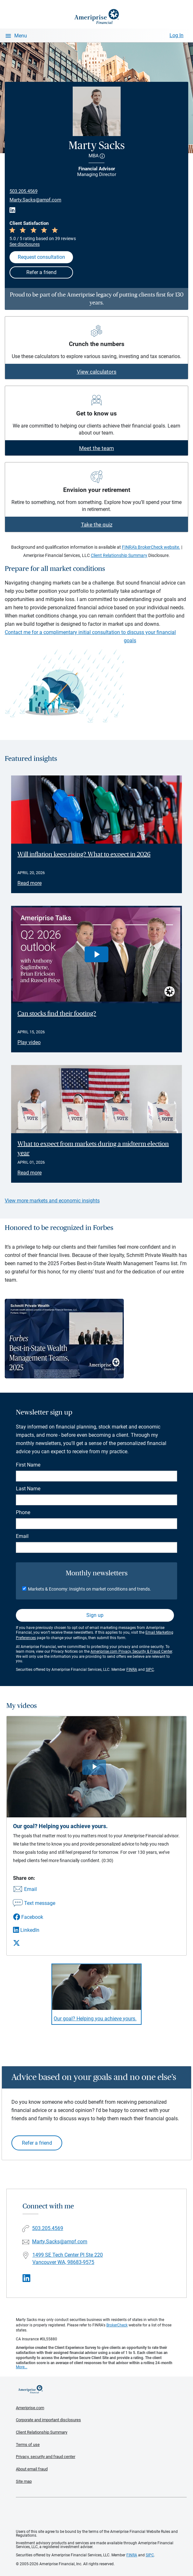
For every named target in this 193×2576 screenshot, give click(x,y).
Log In (176, 35)
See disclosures (25, 244)
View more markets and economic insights (52, 1201)
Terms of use (28, 2444)
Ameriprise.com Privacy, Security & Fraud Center (131, 1651)
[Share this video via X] (34, 1942)
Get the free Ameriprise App (101, 2513)
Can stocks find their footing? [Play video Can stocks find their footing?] (56, 1013)
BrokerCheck (117, 2325)
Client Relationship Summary (119, 555)
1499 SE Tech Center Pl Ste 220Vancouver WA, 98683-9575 (67, 2258)
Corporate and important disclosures (48, 2419)
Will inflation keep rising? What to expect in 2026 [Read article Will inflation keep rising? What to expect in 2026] (83, 854)
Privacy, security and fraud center (45, 2456)
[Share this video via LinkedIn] (34, 1930)
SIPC (150, 1669)
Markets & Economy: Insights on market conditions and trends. (89, 1589)
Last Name (28, 1489)
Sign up (94, 1615)
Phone (23, 1512)
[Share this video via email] (34, 1890)
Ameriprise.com (30, 2407)
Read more (29, 883)
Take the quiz (96, 524)
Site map (24, 2481)
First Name (28, 1465)
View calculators (96, 372)
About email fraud (32, 2469)
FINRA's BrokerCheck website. (151, 547)
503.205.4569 (23, 191)
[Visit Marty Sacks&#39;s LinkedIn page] (26, 2278)
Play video (29, 1042)
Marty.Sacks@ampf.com (35, 200)
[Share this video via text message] (34, 1903)
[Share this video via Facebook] (34, 1917)
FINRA (131, 1669)
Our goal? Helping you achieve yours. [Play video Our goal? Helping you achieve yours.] (95, 2019)
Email (22, 1536)
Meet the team (96, 448)
